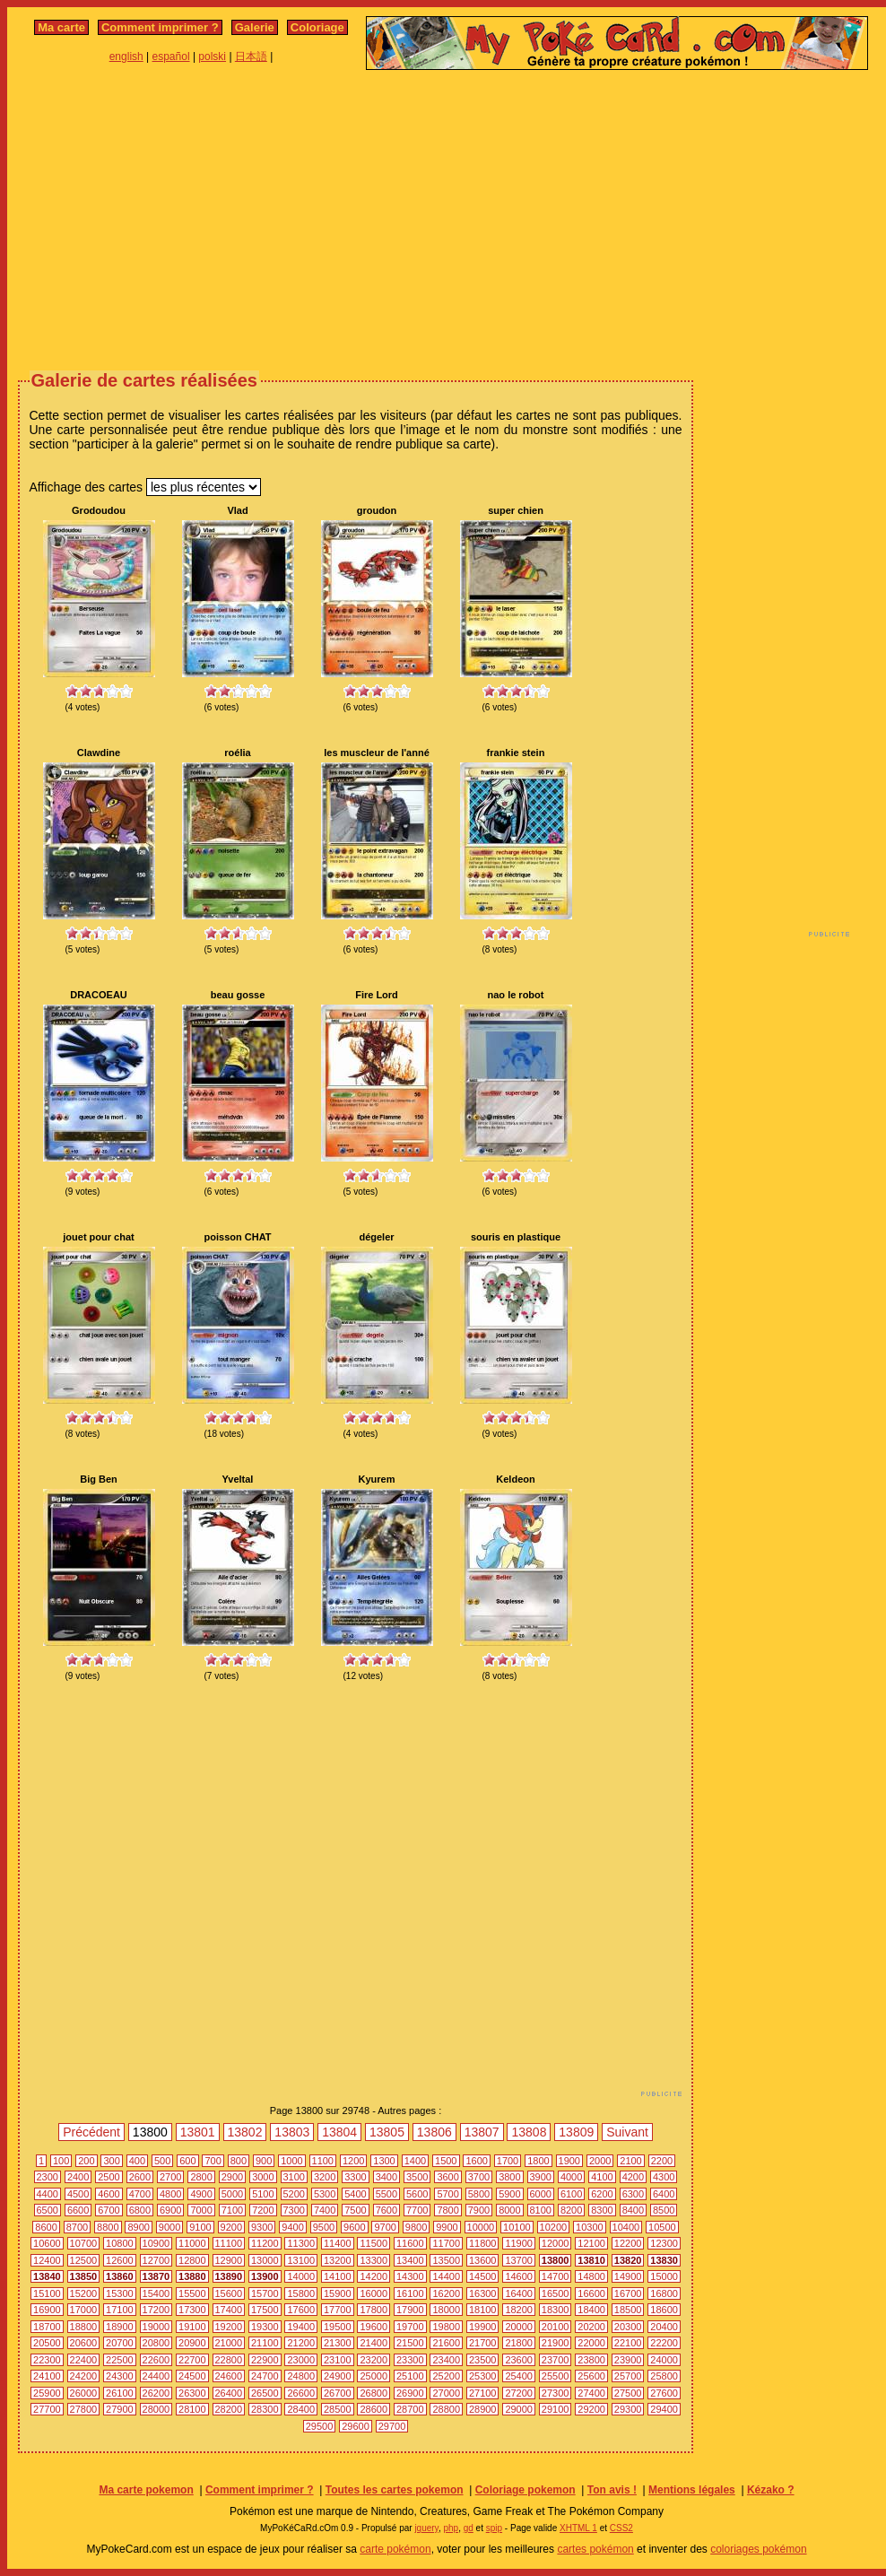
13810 (591, 2260)
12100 (591, 2243)
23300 (410, 2359)
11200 (265, 2243)
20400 (664, 2326)
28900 (483, 2409)
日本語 (251, 56)
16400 (519, 2293)
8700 (77, 2227)
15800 (301, 2293)
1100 (323, 2160)
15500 (192, 2293)
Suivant (627, 2132)
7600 (386, 2210)
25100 (410, 2376)
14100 (338, 2276)
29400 (664, 2409)
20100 (555, 2326)
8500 (663, 2210)
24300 (120, 2376)
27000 (446, 2393)
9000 (169, 2227)
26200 (156, 2393)
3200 (324, 2176)
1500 (445, 2160)
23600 (519, 2359)
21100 (265, 2342)
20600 (84, 2342)
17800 (373, 2309)
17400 (229, 2309)
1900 (569, 2160)
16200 (446, 2293)
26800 (373, 2393)
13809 (576, 2132)
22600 (156, 2359)
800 (238, 2160)
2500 (108, 2176)
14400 (446, 2276)
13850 (84, 2276)
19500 (338, 2326)
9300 (262, 2227)
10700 (84, 2243)
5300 (324, 2194)
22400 (84, 2359)
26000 (84, 2393)
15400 (156, 2293)
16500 (555, 2293)
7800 (447, 2210)
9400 (292, 2227)
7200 (263, 2210)
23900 (628, 2359)
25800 (664, 2376)
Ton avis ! (612, 2490)
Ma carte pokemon (146, 2490)
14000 (301, 2276)
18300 (555, 2309)
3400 (386, 2176)
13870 (156, 2276)
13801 (197, 2132)
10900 (156, 2243)
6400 (663, 2194)
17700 (338, 2309)
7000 (201, 2210)
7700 (417, 2210)
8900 (138, 2227)
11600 (410, 2243)
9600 (354, 2227)
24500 (192, 2376)
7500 (355, 2210)
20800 (156, 2342)
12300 (664, 2243)
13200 (338, 2260)
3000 (263, 2176)
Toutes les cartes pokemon (395, 2490)
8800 (107, 2227)
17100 (120, 2309)
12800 (192, 2260)
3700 (479, 2176)
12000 (555, 2243)
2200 (662, 2160)
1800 (538, 2160)
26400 (229, 2393)
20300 (628, 2326)
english (126, 56)
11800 (483, 2243)
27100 (483, 2393)
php (450, 2528)
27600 (664, 2393)
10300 (590, 2227)
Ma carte (61, 27)
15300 (120, 2293)
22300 (47, 2359)
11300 (301, 2243)
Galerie (254, 27)
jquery (426, 2528)
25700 (628, 2376)
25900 (47, 2393)
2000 (600, 2160)
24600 (229, 2376)
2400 (78, 2176)
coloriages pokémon (758, 2549)
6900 (170, 2210)
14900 (628, 2276)
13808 (528, 2132)
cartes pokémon (595, 2549)
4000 (571, 2176)
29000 (519, 2409)
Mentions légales (691, 2490)
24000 (664, 2359)
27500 (628, 2393)
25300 (483, 2376)
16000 (373, 2293)
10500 (662, 2227)
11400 (338, 2243)
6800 (140, 2210)
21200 (301, 2342)
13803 (291, 2132)
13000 (265, 2260)
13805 (386, 2132)
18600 (664, 2309)
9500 (323, 2227)
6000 (541, 2194)
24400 (156, 2376)
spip (494, 2528)
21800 (519, 2342)
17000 (84, 2309)
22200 (664, 2342)
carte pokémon (395, 2549)
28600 (373, 2409)
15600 (229, 2293)
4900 (201, 2194)
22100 (628, 2342)
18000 (446, 2309)
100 (61, 2160)
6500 (47, 2210)
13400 (410, 2260)
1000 (291, 2160)
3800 (509, 2176)
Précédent (91, 2132)
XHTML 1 (578, 2528)
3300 (355, 2176)
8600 (45, 2227)
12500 (84, 2260)
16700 (628, 2293)
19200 (229, 2326)
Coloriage (317, 27)
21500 (410, 2342)
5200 (294, 2194)
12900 (229, 2260)
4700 (140, 2194)
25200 (446, 2376)
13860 (120, 2276)
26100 (120, 2393)
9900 (446, 2227)
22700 (192, 2359)
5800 (479, 2194)
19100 (192, 2326)
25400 (519, 2376)
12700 (156, 2260)
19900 (483, 2326)
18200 (519, 2309)
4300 (663, 2176)
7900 (479, 2210)
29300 (628, 2409)
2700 (170, 2176)
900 (264, 2160)
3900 (541, 2176)
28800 (446, 2409)
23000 (301, 2359)
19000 (156, 2326)
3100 (294, 2176)
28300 (265, 2409)
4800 (170, 2194)
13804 (339, 2132)
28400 (301, 2409)
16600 (591, 2293)
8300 (601, 2210)
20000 (519, 2326)
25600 (591, 2376)
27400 (591, 2393)
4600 (108, 2194)
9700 (384, 2227)
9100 (200, 2227)
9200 (231, 2227)
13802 (245, 2132)
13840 (47, 2276)
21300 (338, 2342)
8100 (541, 2210)
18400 (591, 2309)
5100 (263, 2194)
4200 (633, 2176)
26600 (301, 2393)
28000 (156, 2409)
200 (86, 2160)
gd (468, 2528)
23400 (446, 2359)
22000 (591, 2342)
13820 (628, 2260)
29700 (392, 2426)
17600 (301, 2309)
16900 (47, 2309)
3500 (417, 2176)
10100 (517, 2227)
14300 (410, 2276)
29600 (355, 2426)
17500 (265, 2309)
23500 (483, 2359)
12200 (628, 2243)
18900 (120, 2326)
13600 (483, 2260)
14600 (519, 2276)
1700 (507, 2160)
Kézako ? (771, 2490)
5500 (386, 2194)
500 (162, 2160)
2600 (140, 2176)
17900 (410, 2309)
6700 (108, 2210)
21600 (446, 2342)
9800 (416, 2227)
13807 (482, 2132)
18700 (47, 2326)
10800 (120, 2243)
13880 (192, 2276)
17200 (156, 2309)
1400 (415, 2160)
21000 (229, 2342)
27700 (47, 2409)
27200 (519, 2393)
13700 (519, 2260)
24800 (301, 2376)
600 (187, 2160)
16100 (410, 2293)
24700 (265, 2376)
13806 (434, 2132)
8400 (633, 2210)
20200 (591, 2326)
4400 (47, 2194)
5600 (417, 2194)
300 (111, 2160)
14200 (373, 2276)
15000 (664, 2276)
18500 (628, 2309)
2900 (232, 2176)
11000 (192, 2243)
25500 (555, 2376)
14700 (555, 2276)
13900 (265, 2276)
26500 (265, 2393)
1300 (384, 2160)
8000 (509, 2210)
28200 (229, 2409)
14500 (483, 2276)
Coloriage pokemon (525, 2490)
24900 (338, 2376)
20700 (120, 2342)
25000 (373, 2376)
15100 (47, 2293)
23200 (373, 2359)
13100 (301, 2260)
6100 (571, 2194)
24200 (84, 2376)
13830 (664, 2260)
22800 (229, 2359)
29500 (320, 2426)
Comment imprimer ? (160, 27)
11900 (519, 2243)
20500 (47, 2342)
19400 (301, 2326)
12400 (47, 2260)
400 (137, 2160)
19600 (373, 2326)
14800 (591, 2276)
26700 (338, 2393)
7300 (294, 2210)
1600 (476, 2160)
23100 (338, 2359)
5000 (232, 2194)
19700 (410, 2326)
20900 (192, 2342)
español (171, 56)
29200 (591, 2409)
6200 (601, 2194)
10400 (626, 2227)
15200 (84, 2293)
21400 (373, 2342)
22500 (120, 2359)
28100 (192, 2409)
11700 (446, 2243)
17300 (192, 2309)
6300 (633, 2194)
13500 (446, 2260)
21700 (483, 2342)
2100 (630, 2160)
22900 (265, 2359)
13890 (229, 2276)
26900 (410, 2393)
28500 (338, 2409)
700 (212, 2160)
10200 (554, 2227)
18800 (84, 2326)
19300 (265, 2326)
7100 (232, 2210)
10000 (481, 2227)
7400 (324, 2210)
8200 (571, 2210)
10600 (47, 2243)
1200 (353, 2160)
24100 (47, 2376)
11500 (373, 2243)
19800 (446, 2326)
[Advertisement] (446, 218)
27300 (555, 2393)
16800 (664, 2293)
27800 (84, 2409)
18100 (483, 2309)
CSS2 (621, 2528)
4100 (601, 2176)
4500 (78, 2194)
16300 (483, 2293)
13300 (373, 2260)
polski (212, 56)
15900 (338, 2293)
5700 (447, 2194)
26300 (192, 2393)
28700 (410, 2409)
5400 (355, 2194)
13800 (555, 2260)
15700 (265, 2293)
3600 (447, 2176)
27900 (120, 2409)
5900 (509, 2194)
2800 (201, 2176)
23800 (591, 2359)
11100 (229, 2243)
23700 (555, 2359)
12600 (120, 2260)
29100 (555, 2409)
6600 (78, 2210)
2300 (47, 2176)
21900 (555, 2342)
